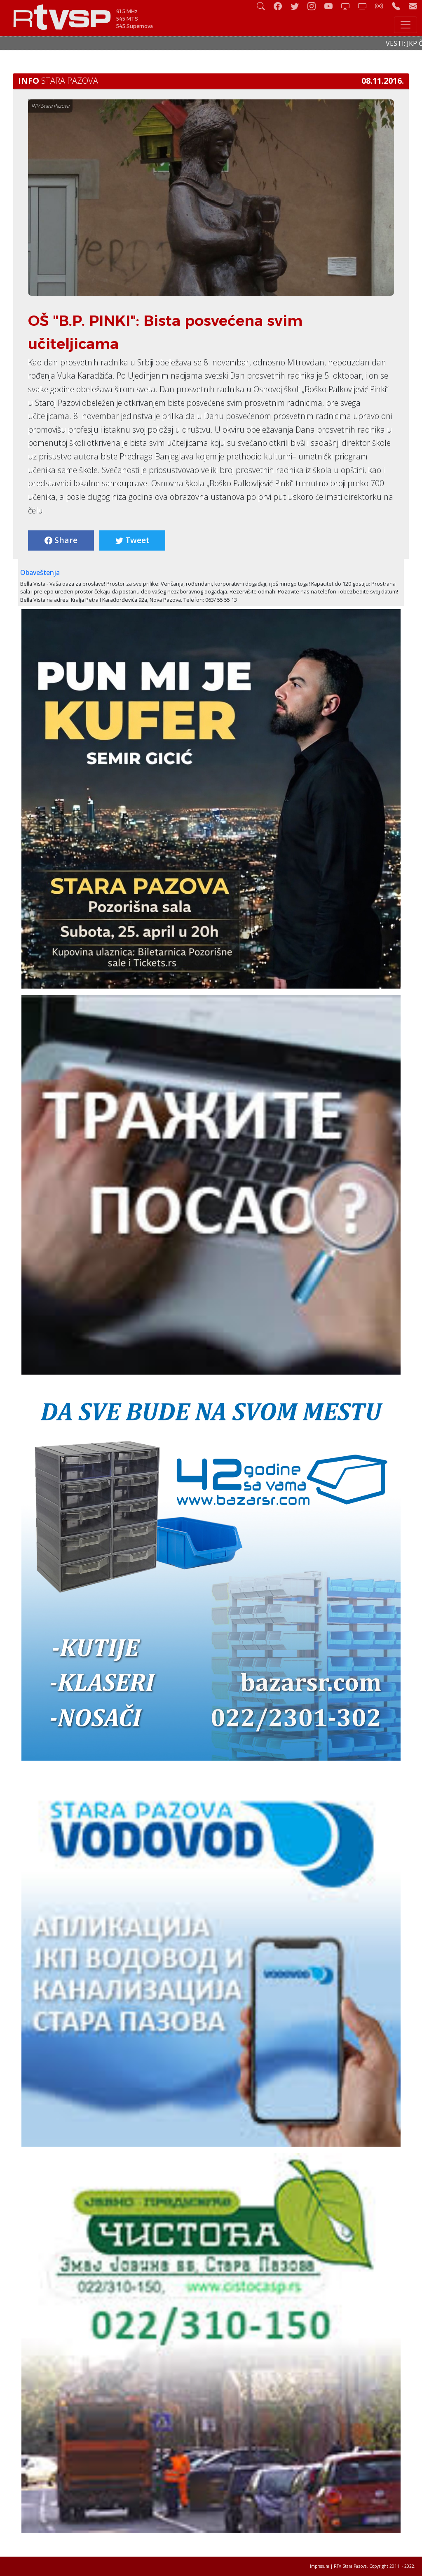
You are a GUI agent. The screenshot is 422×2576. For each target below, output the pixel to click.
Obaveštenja (40, 572)
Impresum (319, 2566)
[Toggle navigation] (405, 24)
